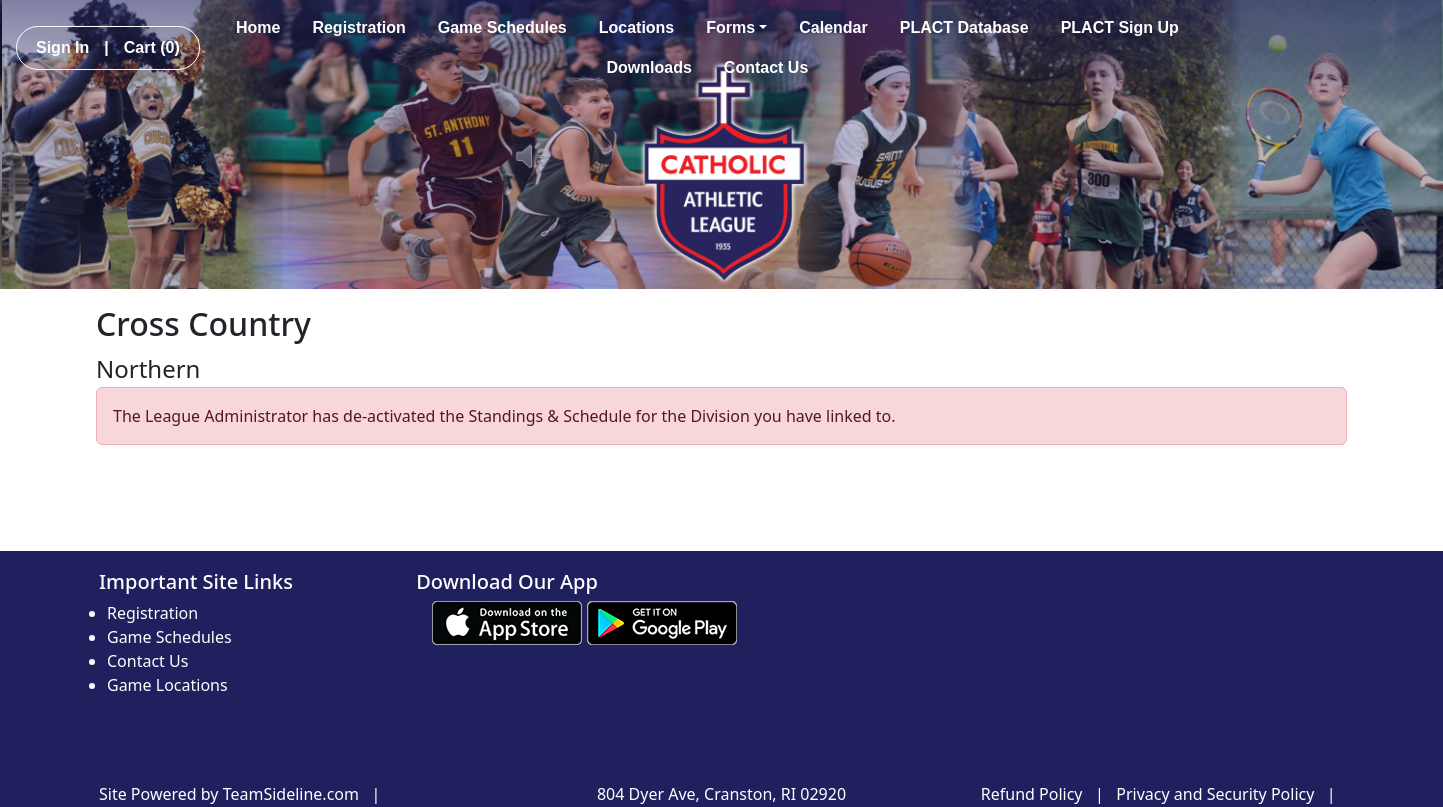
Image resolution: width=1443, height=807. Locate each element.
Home (258, 27)
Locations (637, 27)
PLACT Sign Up (1120, 27)
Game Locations (167, 685)
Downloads (649, 67)
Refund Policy (1032, 794)
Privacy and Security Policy (1215, 794)
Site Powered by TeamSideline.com (229, 794)
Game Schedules (502, 27)
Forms (736, 27)
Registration (358, 27)
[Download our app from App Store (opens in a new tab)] (507, 621)
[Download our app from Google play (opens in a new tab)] (662, 621)
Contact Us (766, 67)
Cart (152, 47)
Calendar (833, 27)
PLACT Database (964, 27)
